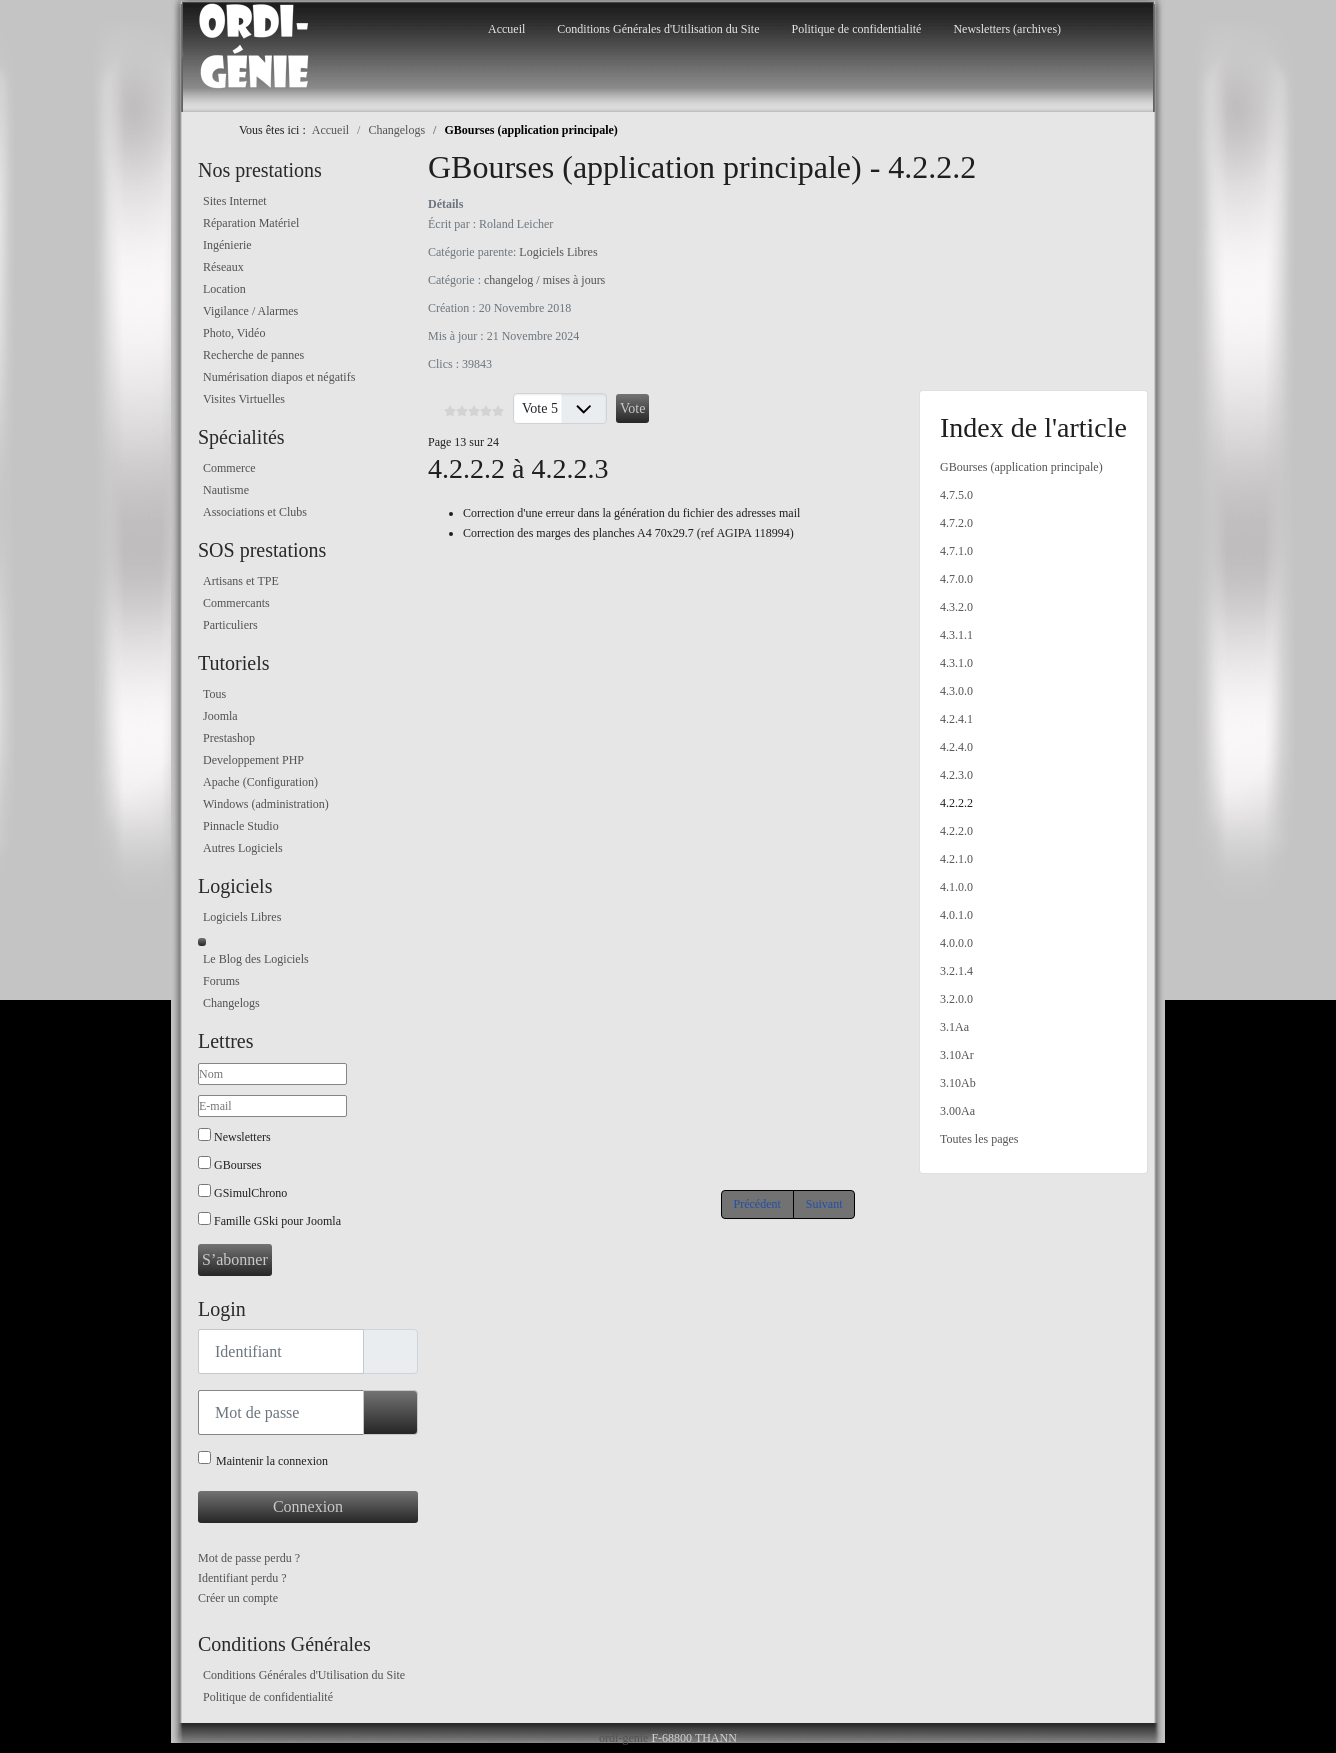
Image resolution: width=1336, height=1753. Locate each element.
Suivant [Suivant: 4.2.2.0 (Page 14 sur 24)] (824, 1204)
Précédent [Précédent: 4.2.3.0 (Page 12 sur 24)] (757, 1204)
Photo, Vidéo (234, 333)
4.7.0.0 (956, 579)
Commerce (229, 468)
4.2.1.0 (956, 859)
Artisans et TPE (241, 581)
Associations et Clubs (255, 512)
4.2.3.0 (956, 775)
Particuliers (230, 625)
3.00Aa (957, 1111)
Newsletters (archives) (1007, 29)
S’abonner (235, 1259)
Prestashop (229, 738)
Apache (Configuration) (260, 782)
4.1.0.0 (956, 887)
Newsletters (242, 1137)
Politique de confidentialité (856, 29)
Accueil (506, 29)
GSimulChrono (250, 1193)
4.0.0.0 (956, 943)
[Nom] (272, 1074)
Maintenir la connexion (272, 1461)
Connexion (308, 1506)
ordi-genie (623, 1738)
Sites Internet (235, 201)
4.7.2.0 (956, 523)
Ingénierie (227, 245)
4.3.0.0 (956, 691)
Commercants (236, 603)
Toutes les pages (979, 1139)
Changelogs (231, 1003)
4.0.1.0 (956, 915)
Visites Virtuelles (244, 399)
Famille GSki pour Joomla (277, 1221)
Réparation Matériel (251, 223)
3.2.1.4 (956, 971)
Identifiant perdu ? (242, 1578)
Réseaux (223, 267)
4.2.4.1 (956, 719)
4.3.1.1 (956, 635)
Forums (221, 981)
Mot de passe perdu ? (249, 1558)
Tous (214, 694)
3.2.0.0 (956, 999)
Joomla (220, 716)
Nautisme (226, 490)
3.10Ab (958, 1083)
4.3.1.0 (956, 663)
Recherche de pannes (253, 355)
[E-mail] (272, 1106)
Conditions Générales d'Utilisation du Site (658, 29)
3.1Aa (954, 1027)
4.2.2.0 (956, 831)
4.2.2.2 (956, 803)
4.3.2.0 (956, 607)
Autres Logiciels (243, 848)
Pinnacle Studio (241, 826)
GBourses (237, 1165)
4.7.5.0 (956, 495)
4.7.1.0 (956, 551)
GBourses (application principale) (1021, 467)
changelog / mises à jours (544, 280)
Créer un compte (238, 1598)
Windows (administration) (266, 804)
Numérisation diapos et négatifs (279, 377)
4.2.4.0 (956, 747)
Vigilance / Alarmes (250, 311)
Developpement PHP (253, 760)
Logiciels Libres (242, 917)
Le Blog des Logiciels (256, 959)
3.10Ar (957, 1055)
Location (224, 289)
